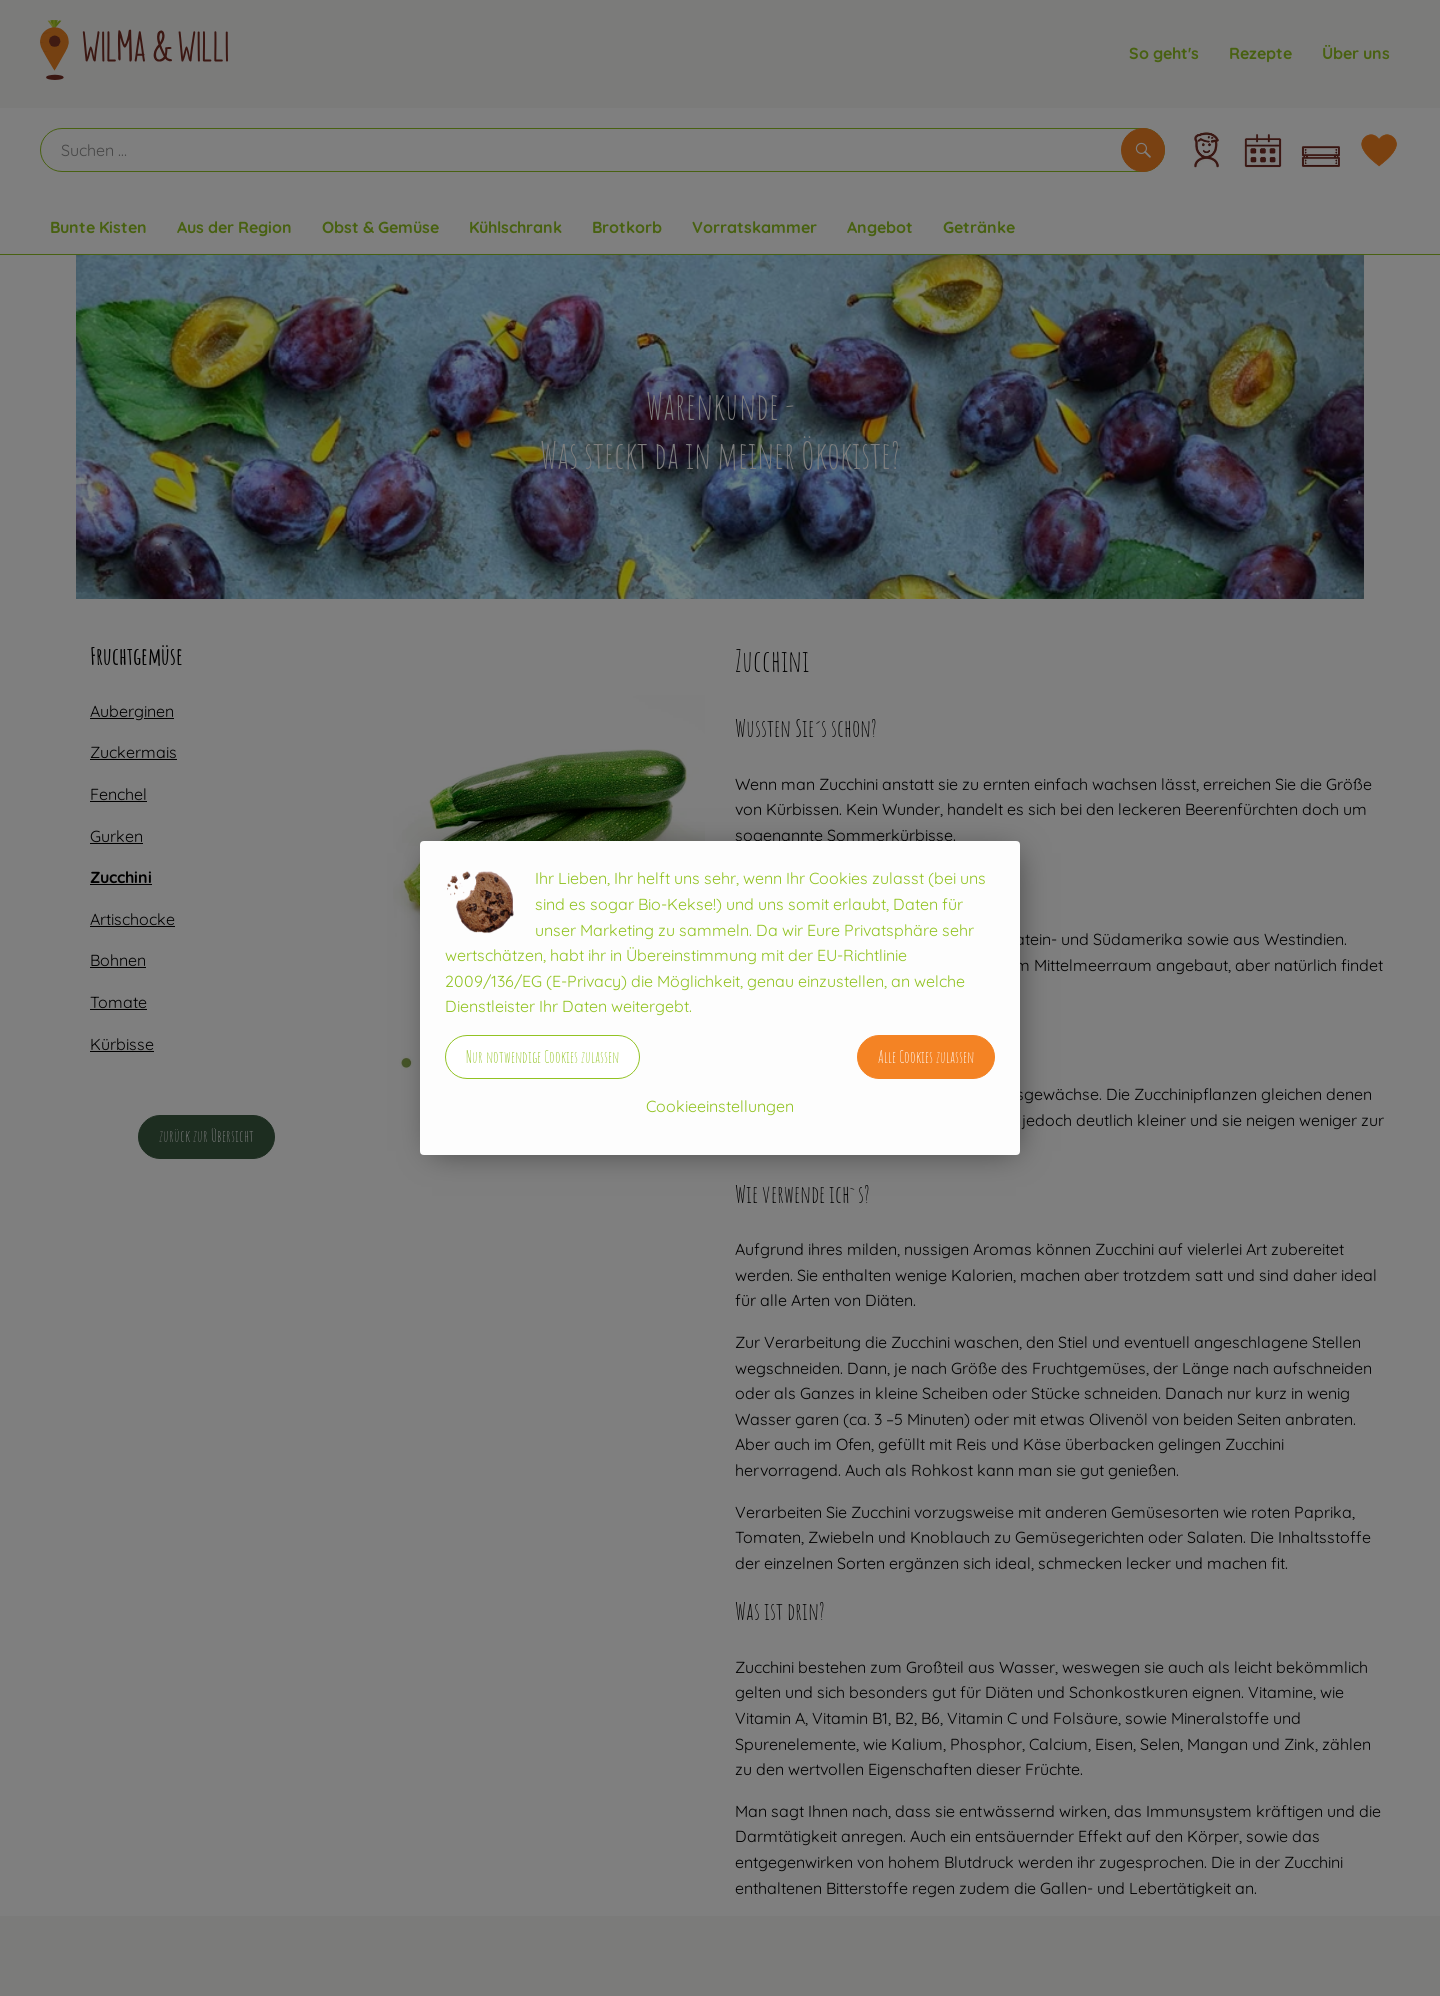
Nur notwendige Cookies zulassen (542, 1057)
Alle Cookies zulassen (926, 1057)
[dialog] (720, 998)
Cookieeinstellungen (720, 1106)
